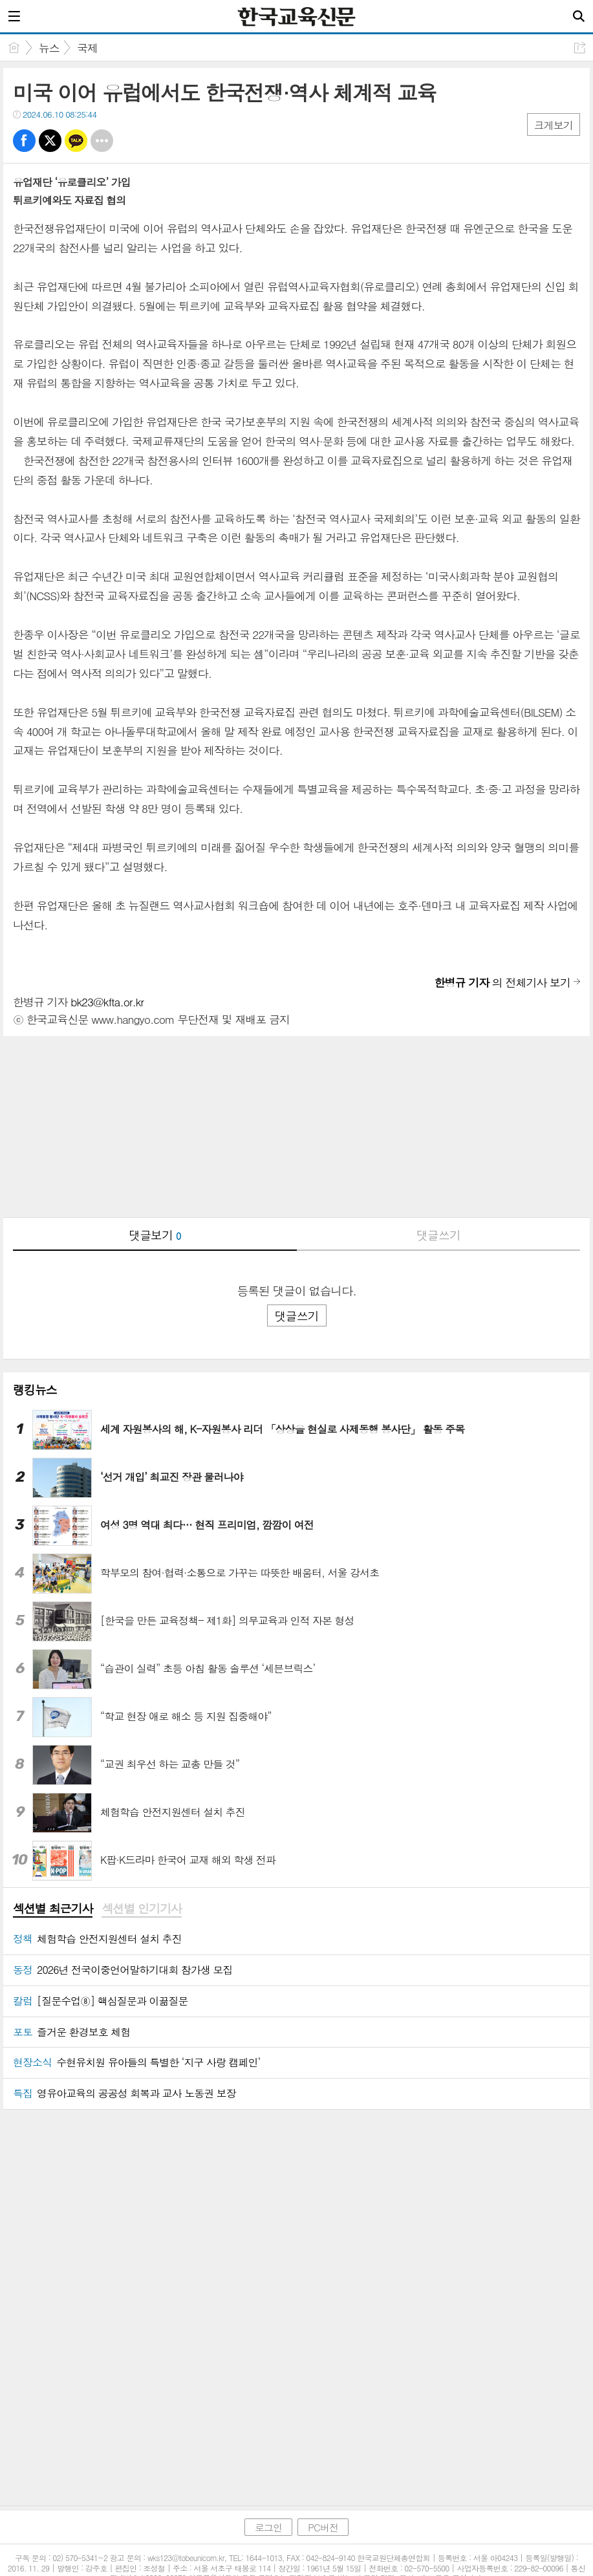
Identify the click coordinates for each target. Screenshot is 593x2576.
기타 (102, 140)
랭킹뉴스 (35, 1389)
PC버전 (323, 2500)
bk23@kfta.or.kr (107, 1002)
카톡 (76, 140)
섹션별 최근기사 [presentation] (52, 1908)
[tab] (52, 1909)
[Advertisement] (296, 1126)
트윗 (50, 140)
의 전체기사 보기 (502, 982)
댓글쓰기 (438, 1235)
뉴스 (49, 48)
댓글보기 (154, 1235)
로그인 (268, 2500)
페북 (24, 140)
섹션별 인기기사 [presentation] (141, 1908)
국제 (87, 48)
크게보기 (553, 125)
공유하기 (579, 47)
